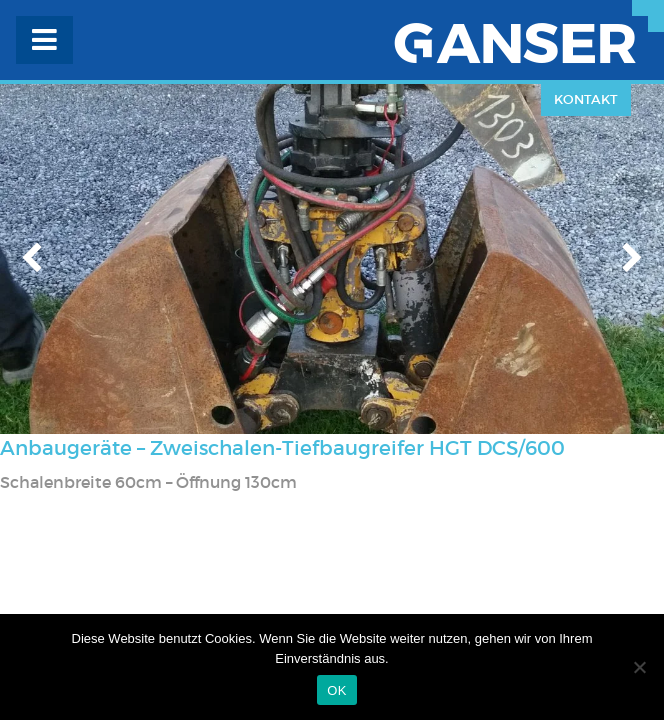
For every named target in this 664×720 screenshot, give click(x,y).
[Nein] (639, 667)
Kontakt (586, 99)
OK (336, 690)
